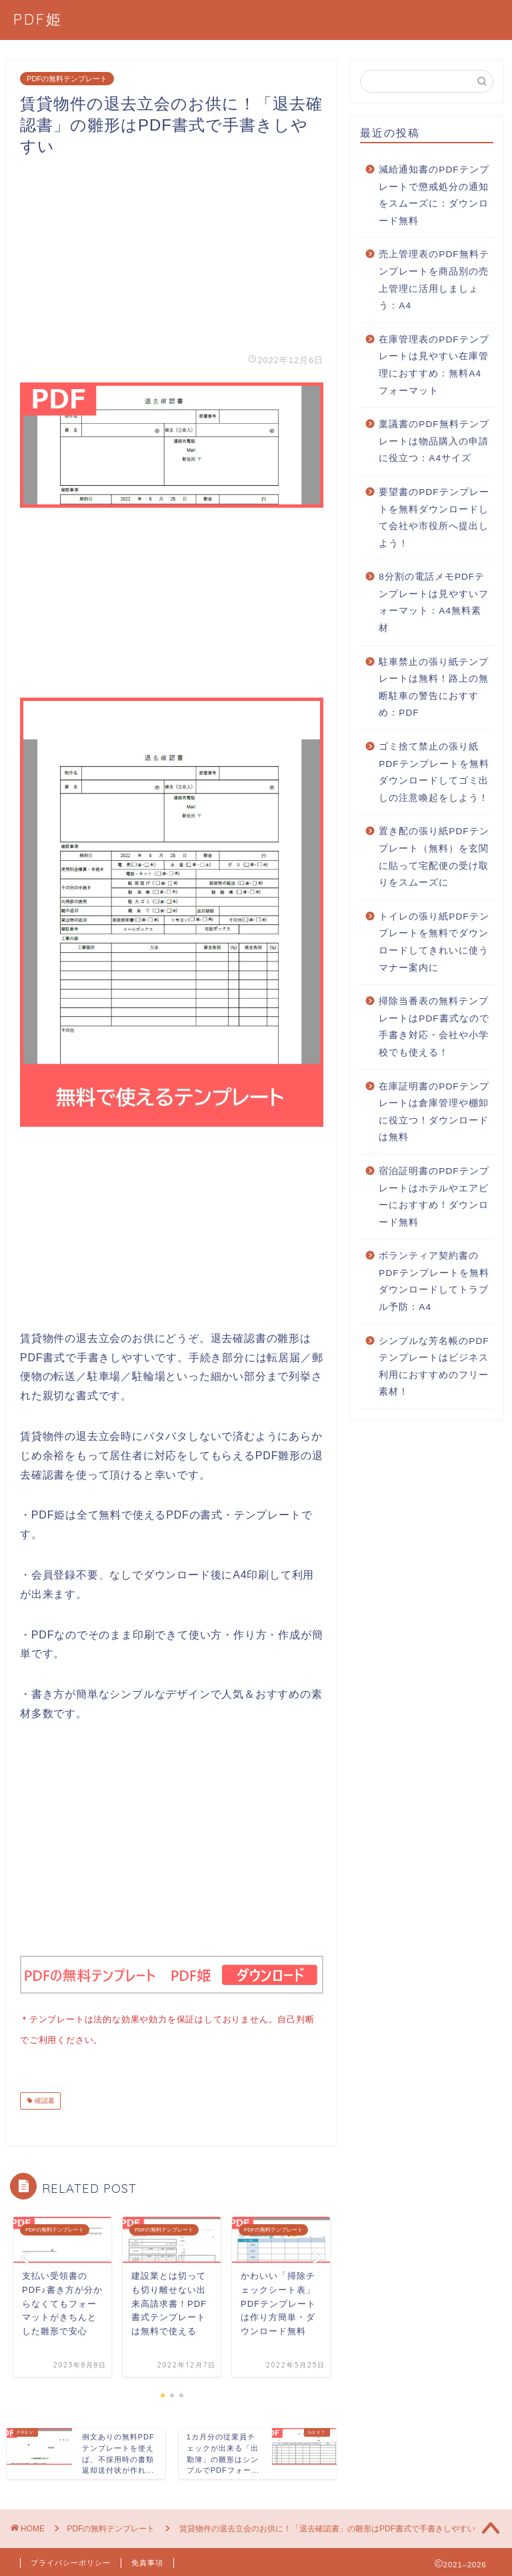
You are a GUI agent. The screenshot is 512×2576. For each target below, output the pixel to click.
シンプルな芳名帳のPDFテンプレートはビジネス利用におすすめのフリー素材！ (434, 1366)
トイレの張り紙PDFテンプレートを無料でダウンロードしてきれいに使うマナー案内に (434, 942)
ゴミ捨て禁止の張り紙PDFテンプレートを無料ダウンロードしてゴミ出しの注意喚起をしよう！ (434, 772)
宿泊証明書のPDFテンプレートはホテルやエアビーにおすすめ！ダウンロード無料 (434, 1196)
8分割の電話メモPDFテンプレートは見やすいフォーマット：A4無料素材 (434, 602)
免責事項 (147, 2560)
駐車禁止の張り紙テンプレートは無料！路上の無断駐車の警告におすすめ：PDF (434, 687)
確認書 (44, 2098)
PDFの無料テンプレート (67, 79)
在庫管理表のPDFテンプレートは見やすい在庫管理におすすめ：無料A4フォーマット (434, 365)
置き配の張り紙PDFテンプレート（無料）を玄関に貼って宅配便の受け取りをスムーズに (434, 857)
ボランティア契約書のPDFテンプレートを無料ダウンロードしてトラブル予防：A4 (434, 1281)
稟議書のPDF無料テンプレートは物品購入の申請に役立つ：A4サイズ (434, 441)
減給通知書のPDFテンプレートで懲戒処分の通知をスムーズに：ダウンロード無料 (434, 195)
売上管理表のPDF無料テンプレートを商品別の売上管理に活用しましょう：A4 (434, 280)
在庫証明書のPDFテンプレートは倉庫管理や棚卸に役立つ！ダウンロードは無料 (434, 1112)
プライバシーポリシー (71, 2560)
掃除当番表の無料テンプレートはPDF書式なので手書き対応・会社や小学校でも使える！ (434, 1026)
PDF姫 (38, 19)
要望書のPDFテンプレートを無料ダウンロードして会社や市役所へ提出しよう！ (434, 517)
